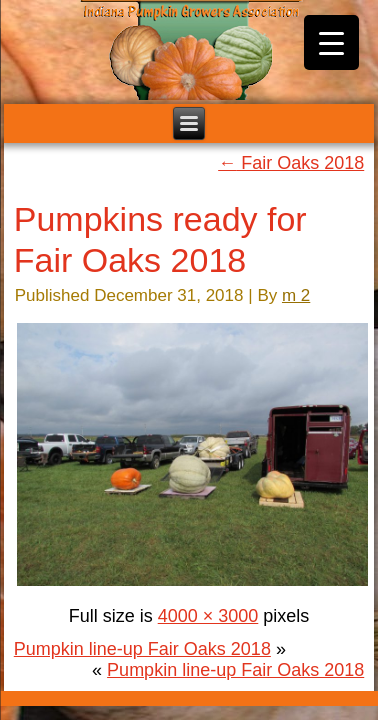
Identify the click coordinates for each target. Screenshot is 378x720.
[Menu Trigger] (331, 42)
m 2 (296, 295)
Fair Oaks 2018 (291, 163)
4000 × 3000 (208, 616)
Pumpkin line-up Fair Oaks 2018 (142, 649)
